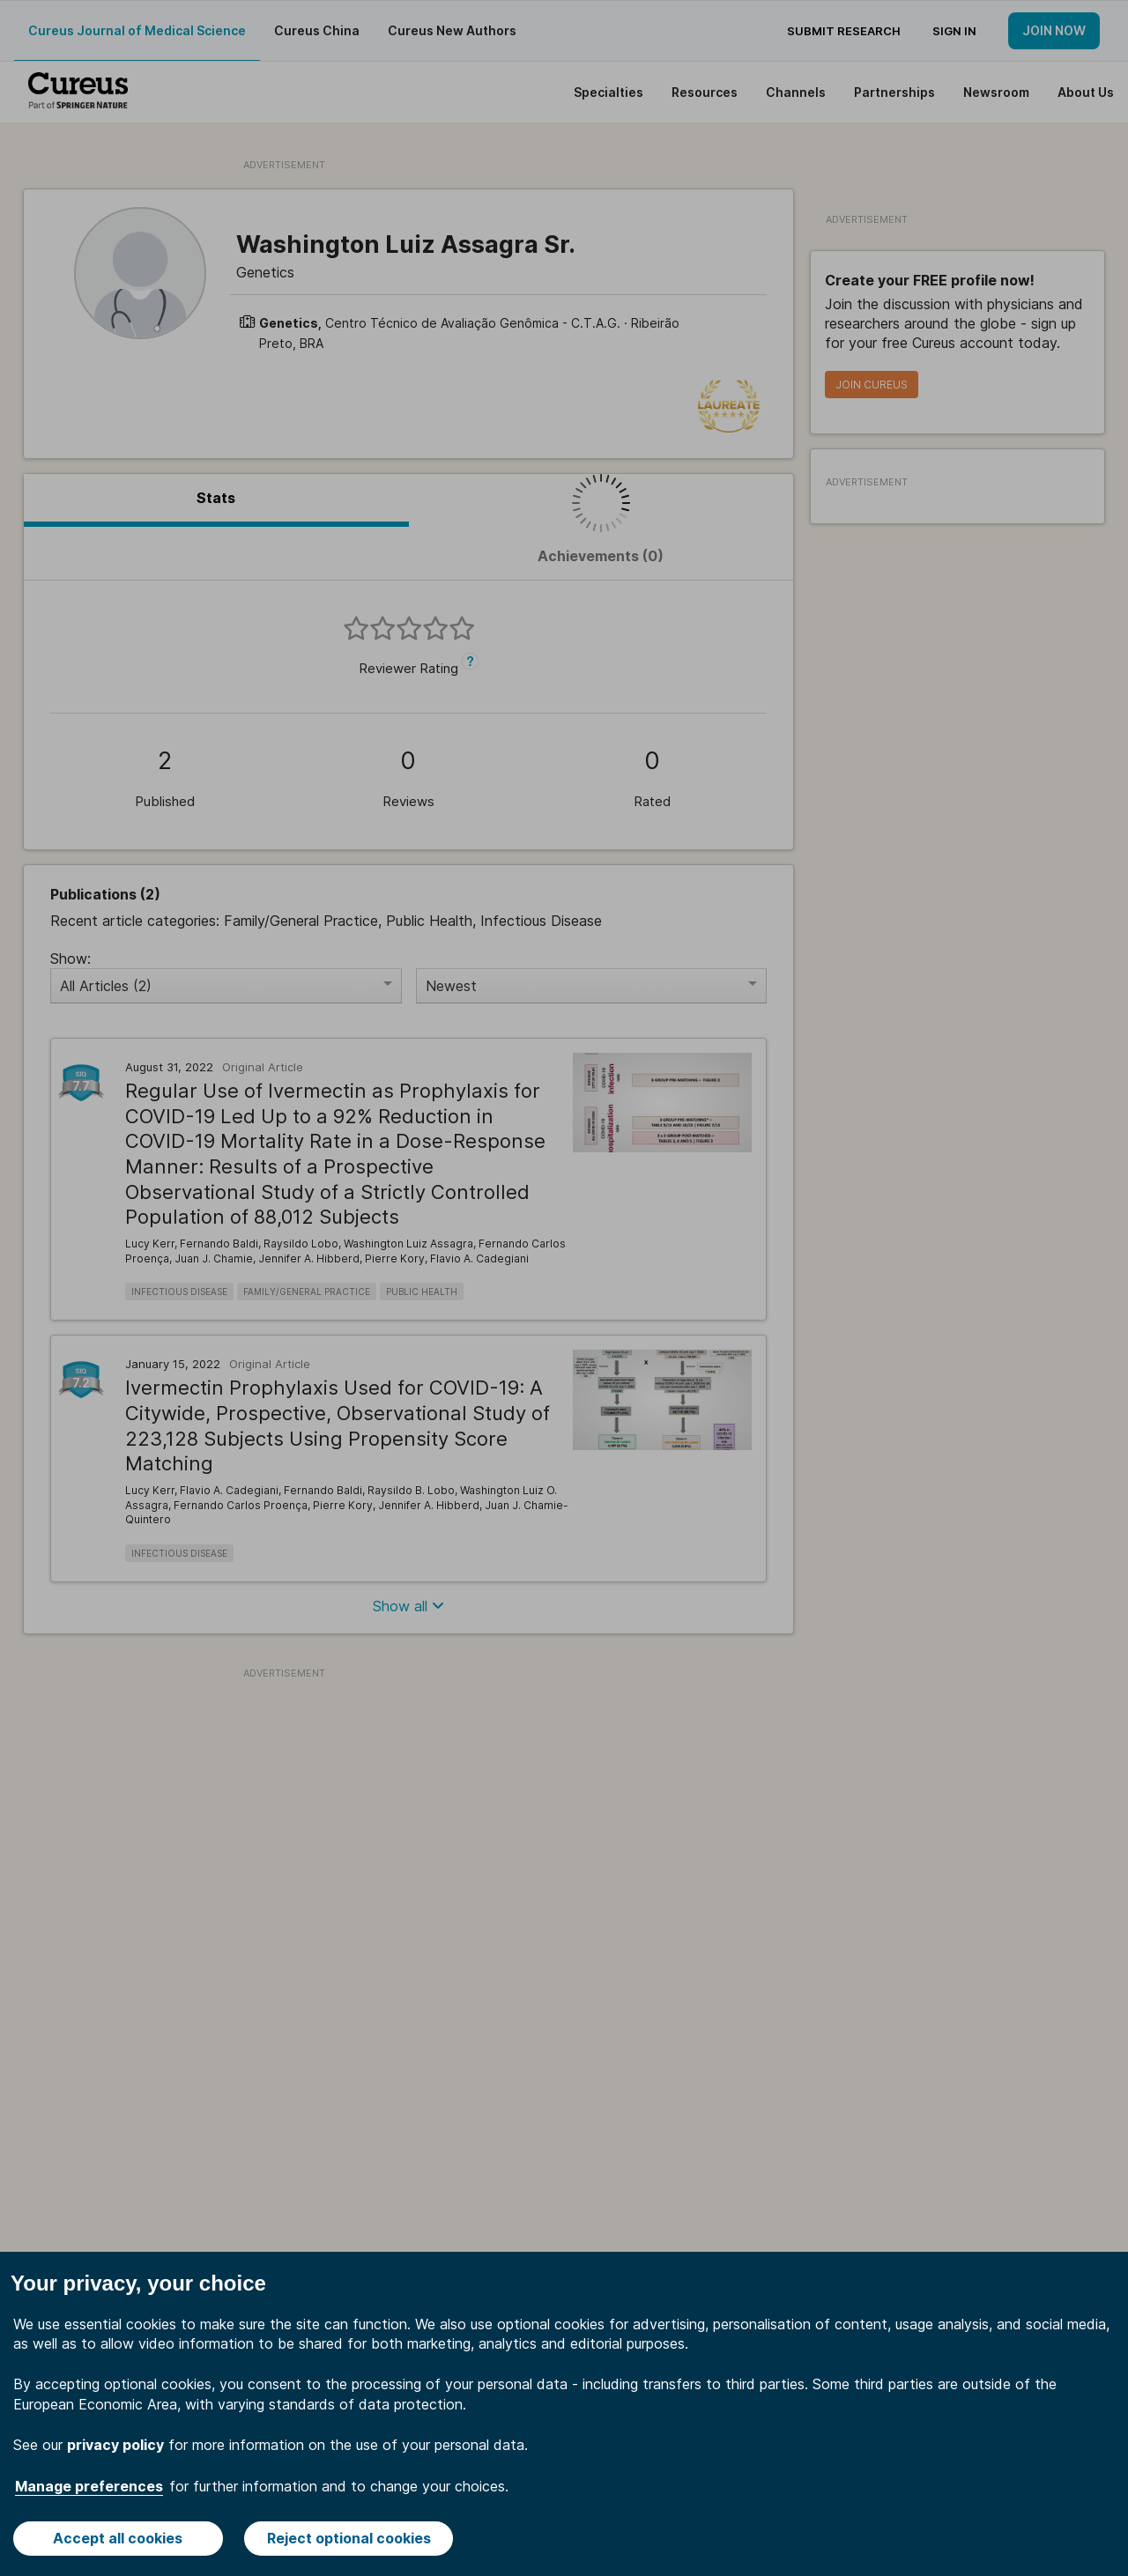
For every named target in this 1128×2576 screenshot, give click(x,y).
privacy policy (115, 2445)
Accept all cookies (117, 2538)
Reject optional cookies (349, 2538)
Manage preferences (89, 2486)
